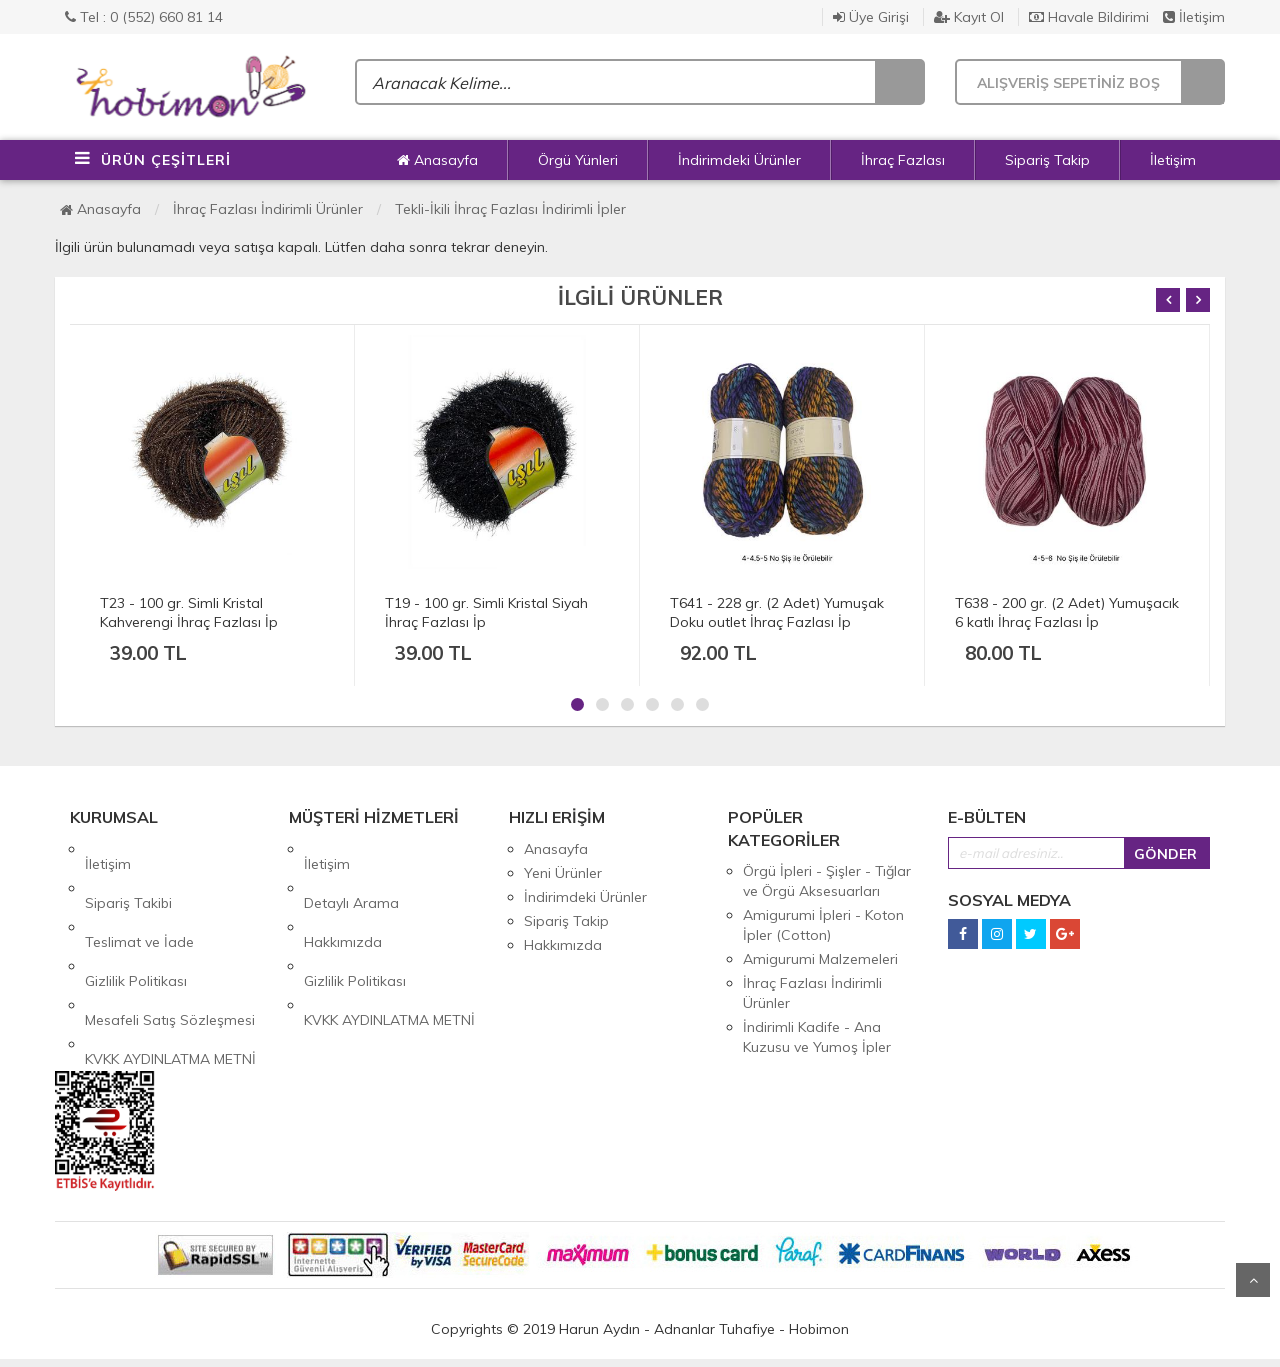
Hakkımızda (343, 897)
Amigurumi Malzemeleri (820, 959)
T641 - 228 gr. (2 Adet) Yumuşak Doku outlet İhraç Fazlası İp (777, 612)
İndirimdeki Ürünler (739, 160)
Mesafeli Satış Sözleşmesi (170, 945)
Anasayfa (437, 160)
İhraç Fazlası (903, 160)
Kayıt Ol (969, 17)
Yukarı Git (1253, 1280)
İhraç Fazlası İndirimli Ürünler (268, 209)
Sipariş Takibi (128, 873)
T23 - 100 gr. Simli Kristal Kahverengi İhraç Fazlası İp (189, 612)
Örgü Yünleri (578, 160)
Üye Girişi (871, 17)
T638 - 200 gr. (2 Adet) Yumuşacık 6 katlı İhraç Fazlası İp (1067, 612)
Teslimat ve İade (139, 897)
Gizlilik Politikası (136, 921)
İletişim (1194, 17)
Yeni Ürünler (563, 873)
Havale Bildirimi (1089, 17)
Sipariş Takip (1047, 160)
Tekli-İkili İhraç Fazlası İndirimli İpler (510, 209)
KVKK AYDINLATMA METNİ (170, 969)
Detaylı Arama (351, 873)
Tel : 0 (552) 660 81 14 (144, 17)
